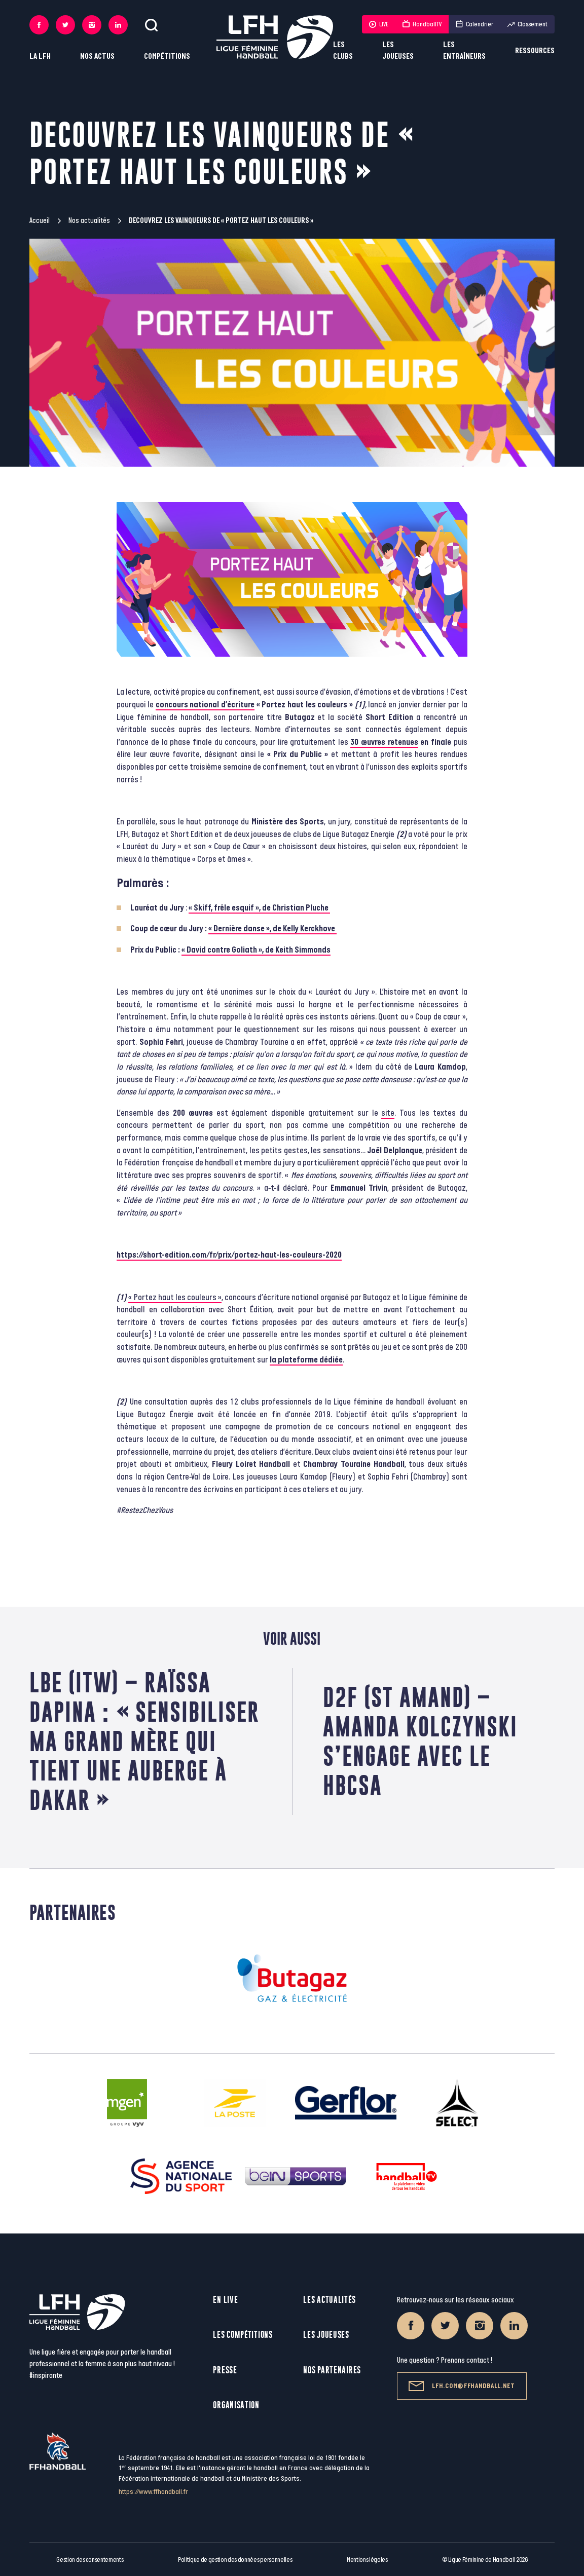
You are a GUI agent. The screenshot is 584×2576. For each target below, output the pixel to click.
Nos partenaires (332, 2370)
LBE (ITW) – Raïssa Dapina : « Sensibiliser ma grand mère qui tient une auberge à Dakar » (144, 1741)
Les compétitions (242, 2334)
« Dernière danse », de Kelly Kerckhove (272, 929)
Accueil (39, 220)
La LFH (40, 56)
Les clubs (343, 50)
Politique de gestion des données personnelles (235, 2560)
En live (225, 2299)
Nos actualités (89, 220)
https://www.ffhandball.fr (153, 2491)
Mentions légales (367, 2560)
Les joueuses (398, 50)
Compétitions (167, 56)
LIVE (378, 24)
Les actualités (329, 2299)
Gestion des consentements (89, 2560)
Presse (225, 2370)
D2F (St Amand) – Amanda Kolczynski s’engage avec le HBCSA (420, 1741)
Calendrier (474, 24)
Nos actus (97, 56)
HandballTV (422, 24)
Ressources (535, 51)
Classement (527, 24)
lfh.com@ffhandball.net (462, 2386)
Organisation (236, 2405)
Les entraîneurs (464, 50)
